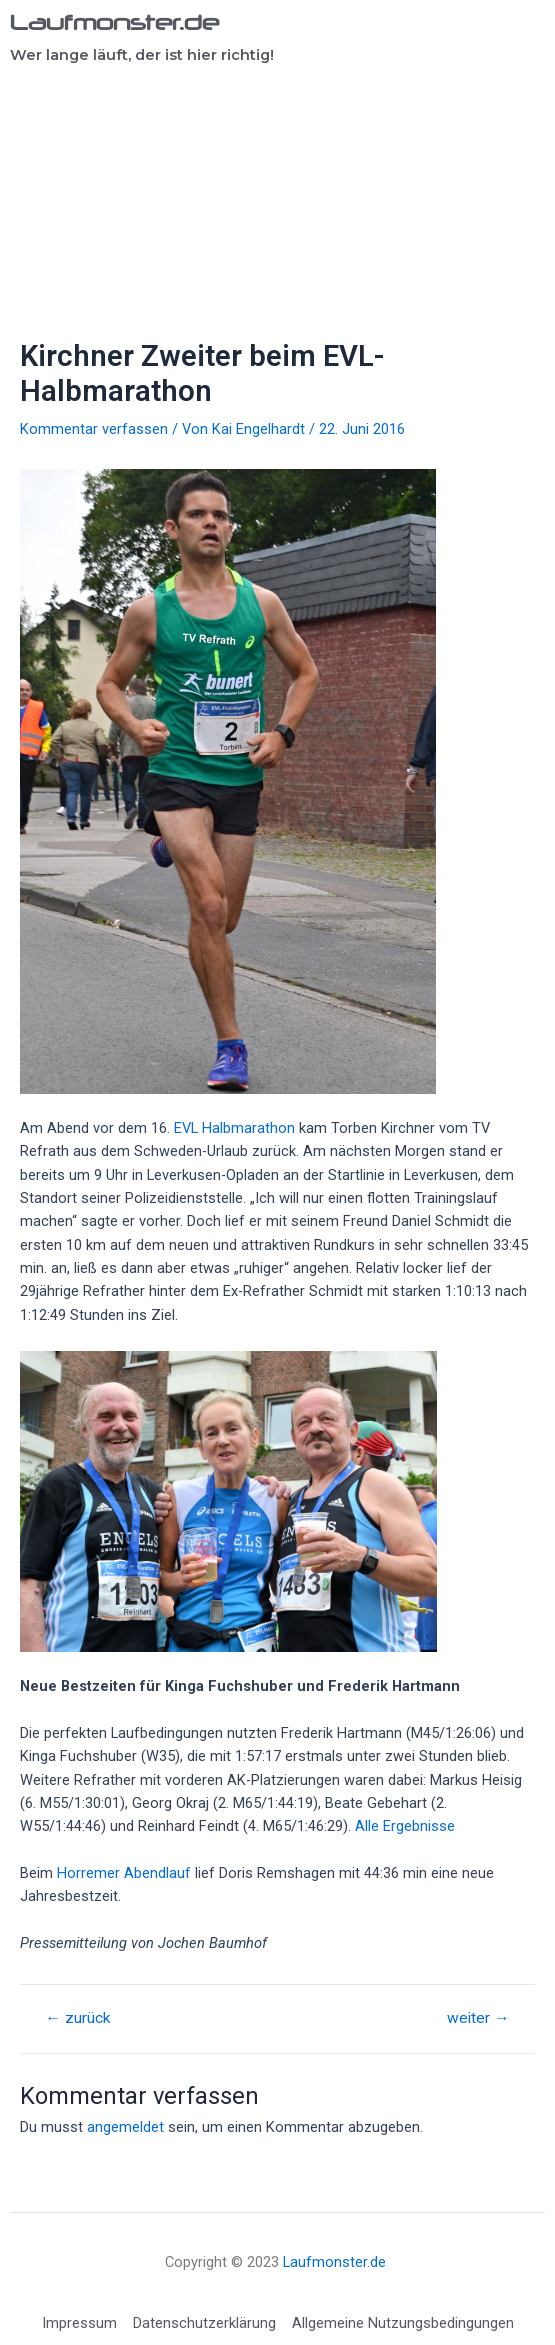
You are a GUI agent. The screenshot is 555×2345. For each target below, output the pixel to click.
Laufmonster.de (114, 22)
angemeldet (125, 2127)
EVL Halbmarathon (234, 1128)
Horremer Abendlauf (124, 1873)
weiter (478, 2019)
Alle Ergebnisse (405, 1826)
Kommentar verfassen (94, 429)
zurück (78, 2019)
